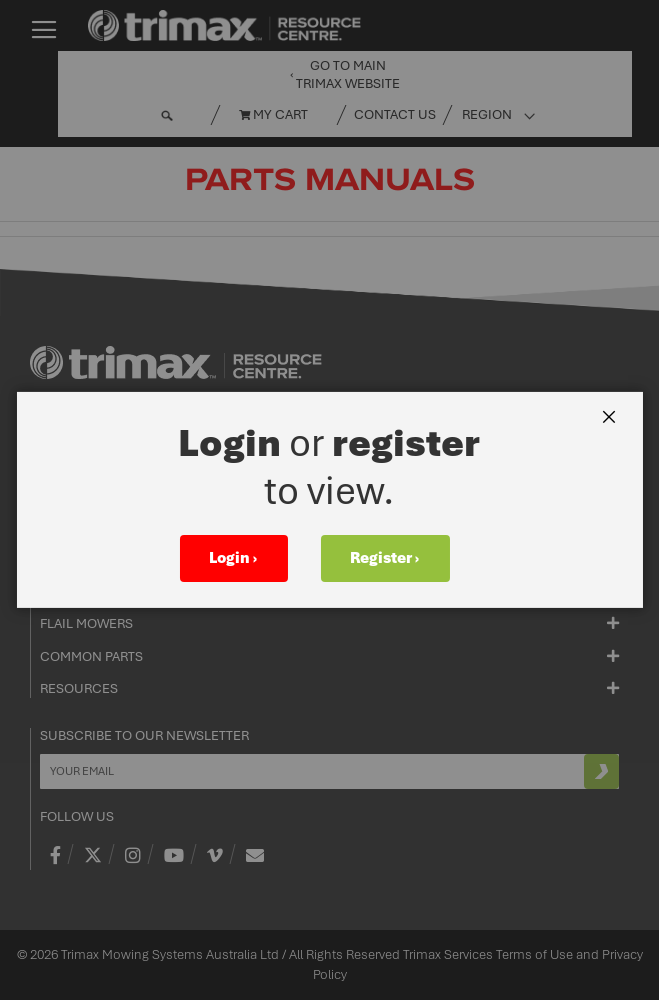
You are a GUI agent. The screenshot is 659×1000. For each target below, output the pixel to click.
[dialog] (329, 500)
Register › (384, 558)
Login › (233, 558)
